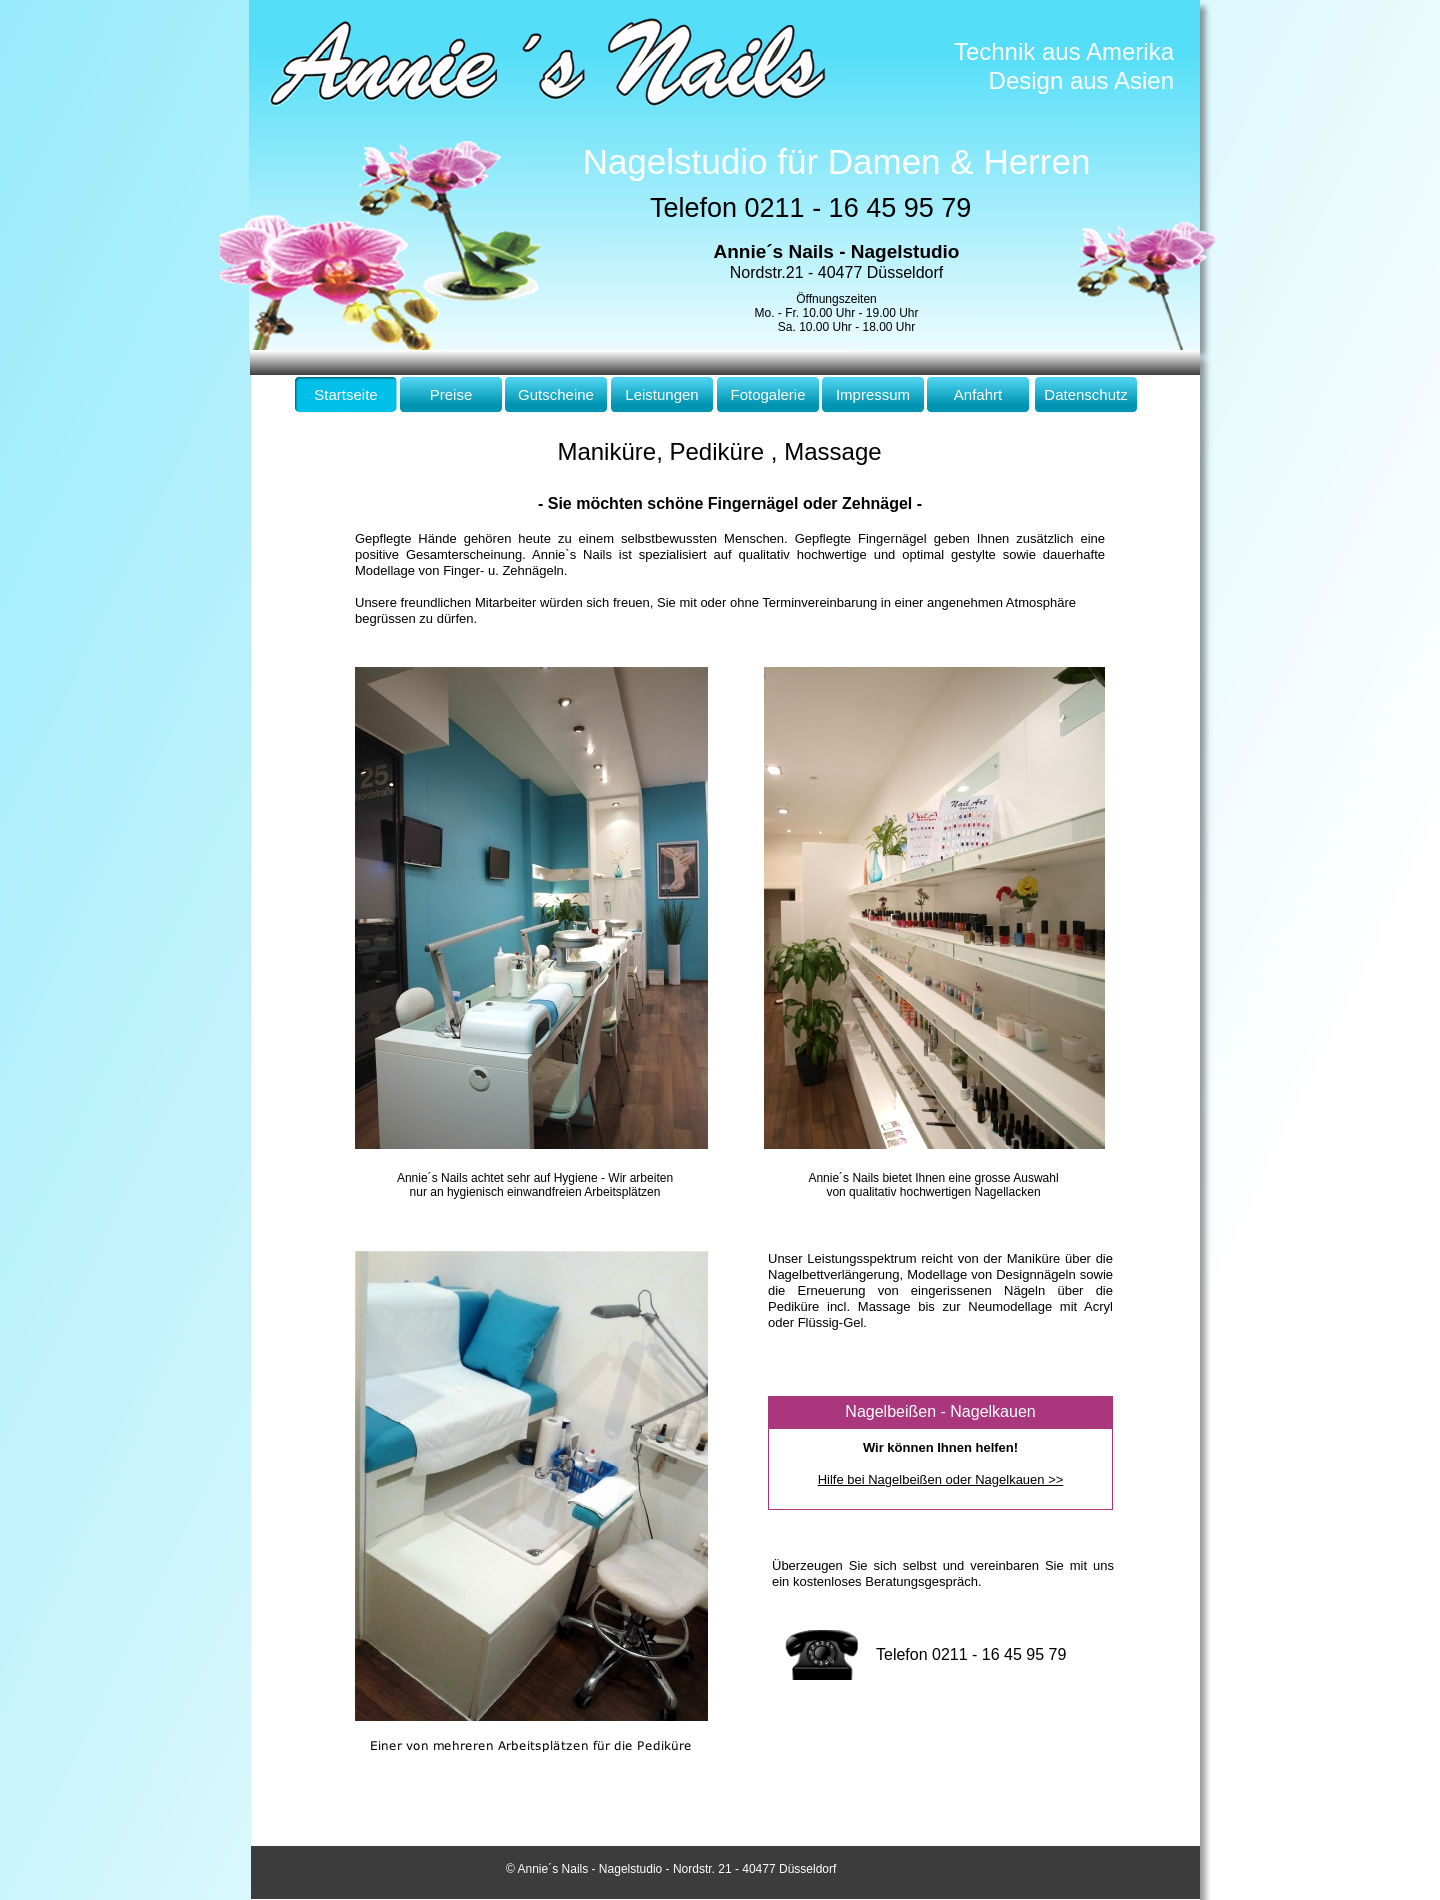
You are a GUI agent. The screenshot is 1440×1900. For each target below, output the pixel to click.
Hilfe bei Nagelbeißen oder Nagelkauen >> (941, 1479)
